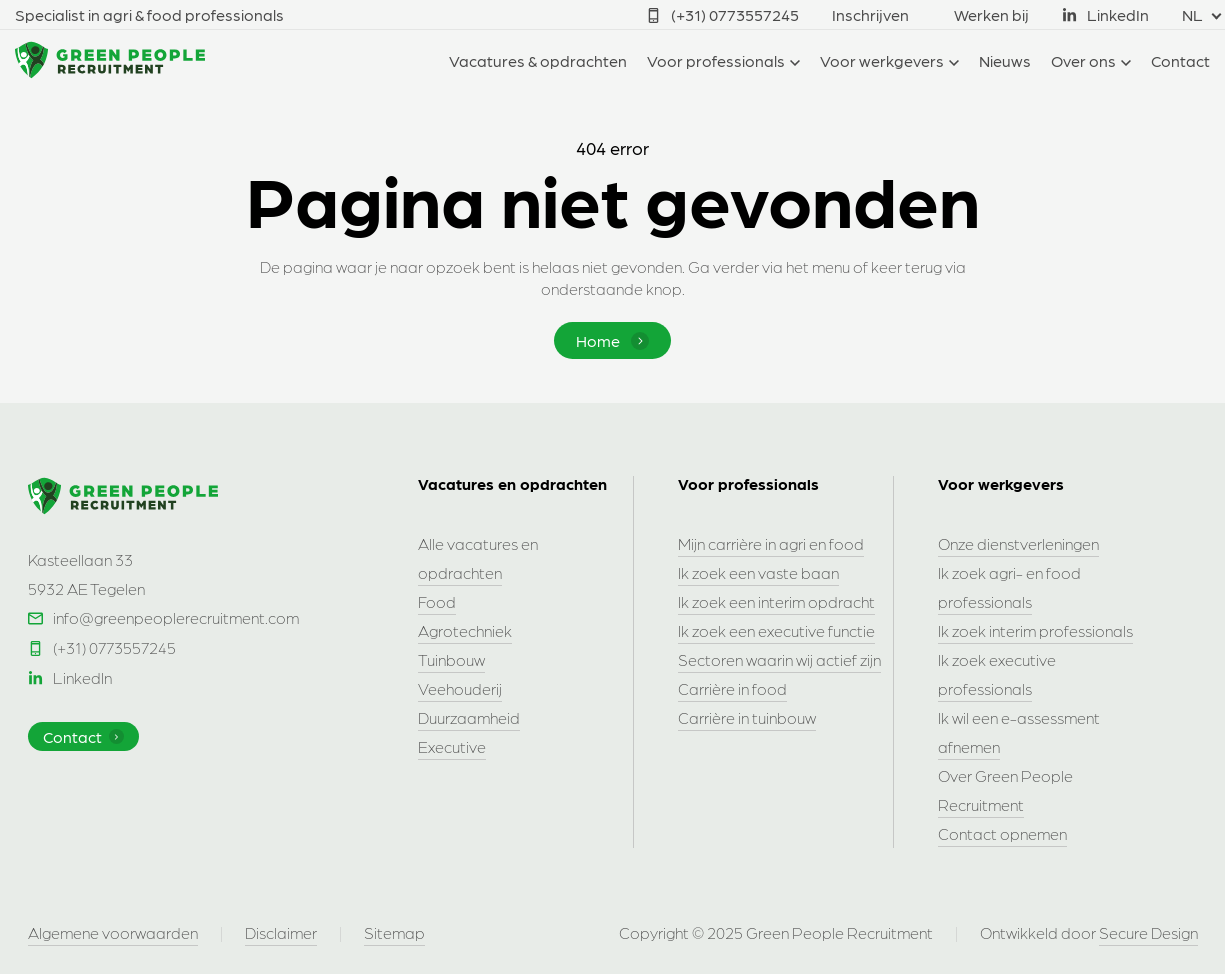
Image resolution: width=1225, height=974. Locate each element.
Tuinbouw (451, 659)
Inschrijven (870, 14)
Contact (1180, 60)
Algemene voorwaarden (113, 932)
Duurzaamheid (469, 717)
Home (612, 340)
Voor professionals (716, 60)
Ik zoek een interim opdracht (776, 601)
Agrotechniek (465, 630)
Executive (452, 746)
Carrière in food (732, 688)
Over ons (1083, 60)
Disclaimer (281, 932)
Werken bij (991, 14)
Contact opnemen (1002, 833)
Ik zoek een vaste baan (758, 572)
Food (437, 601)
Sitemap (394, 932)
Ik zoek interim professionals (1035, 630)
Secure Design (1148, 932)
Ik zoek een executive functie (776, 630)
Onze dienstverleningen (1018, 543)
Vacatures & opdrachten (538, 60)
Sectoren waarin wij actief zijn (779, 659)
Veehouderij (460, 688)
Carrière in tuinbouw (747, 717)
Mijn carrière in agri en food (771, 543)
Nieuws (1005, 60)
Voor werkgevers (882, 60)
